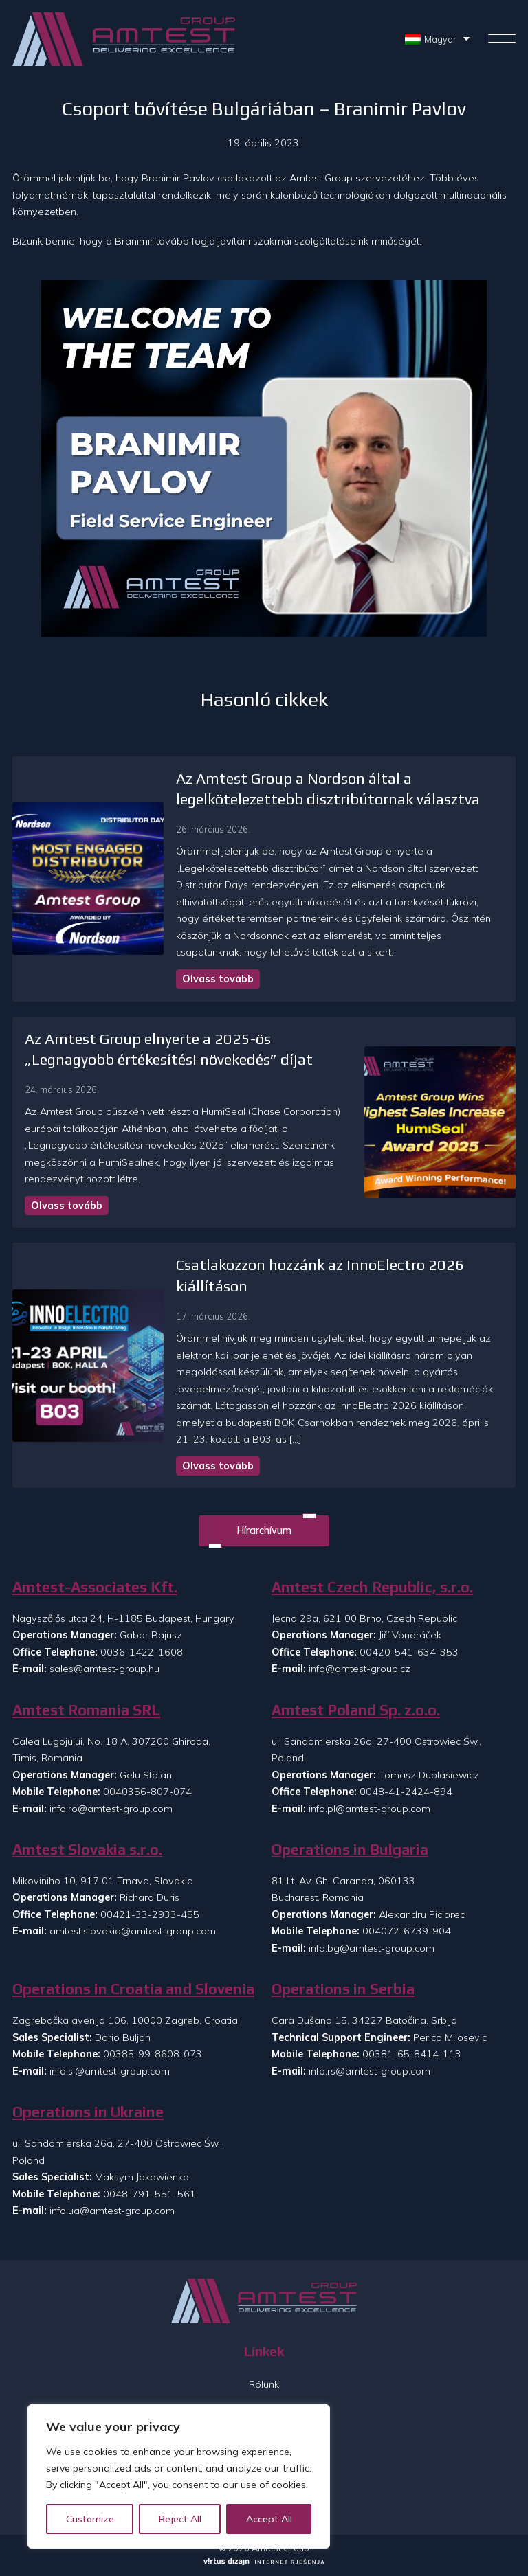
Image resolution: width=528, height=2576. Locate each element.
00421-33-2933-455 (149, 1914)
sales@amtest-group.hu (105, 1668)
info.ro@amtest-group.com (111, 1809)
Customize (90, 2519)
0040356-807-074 (147, 1791)
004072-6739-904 (406, 1931)
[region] (179, 2476)
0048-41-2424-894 (406, 1791)
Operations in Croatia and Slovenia (133, 1989)
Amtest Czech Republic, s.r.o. (372, 1587)
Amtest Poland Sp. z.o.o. (356, 1710)
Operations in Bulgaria (350, 1849)
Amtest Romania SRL (86, 1710)
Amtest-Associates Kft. (94, 1587)
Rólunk (264, 2384)
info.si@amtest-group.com (110, 2071)
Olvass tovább (218, 979)
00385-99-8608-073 (152, 2054)
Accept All (269, 2519)
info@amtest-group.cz (359, 1668)
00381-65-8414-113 (411, 2054)
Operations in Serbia (343, 1989)
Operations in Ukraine (88, 2112)
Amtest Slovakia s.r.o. (87, 1849)
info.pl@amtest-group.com (369, 1809)
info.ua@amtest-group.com (112, 2210)
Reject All (180, 2519)
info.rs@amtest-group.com (369, 2071)
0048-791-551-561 (149, 2194)
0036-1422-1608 (141, 1652)
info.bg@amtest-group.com (371, 1948)
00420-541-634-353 (409, 1652)
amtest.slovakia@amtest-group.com (133, 1931)
